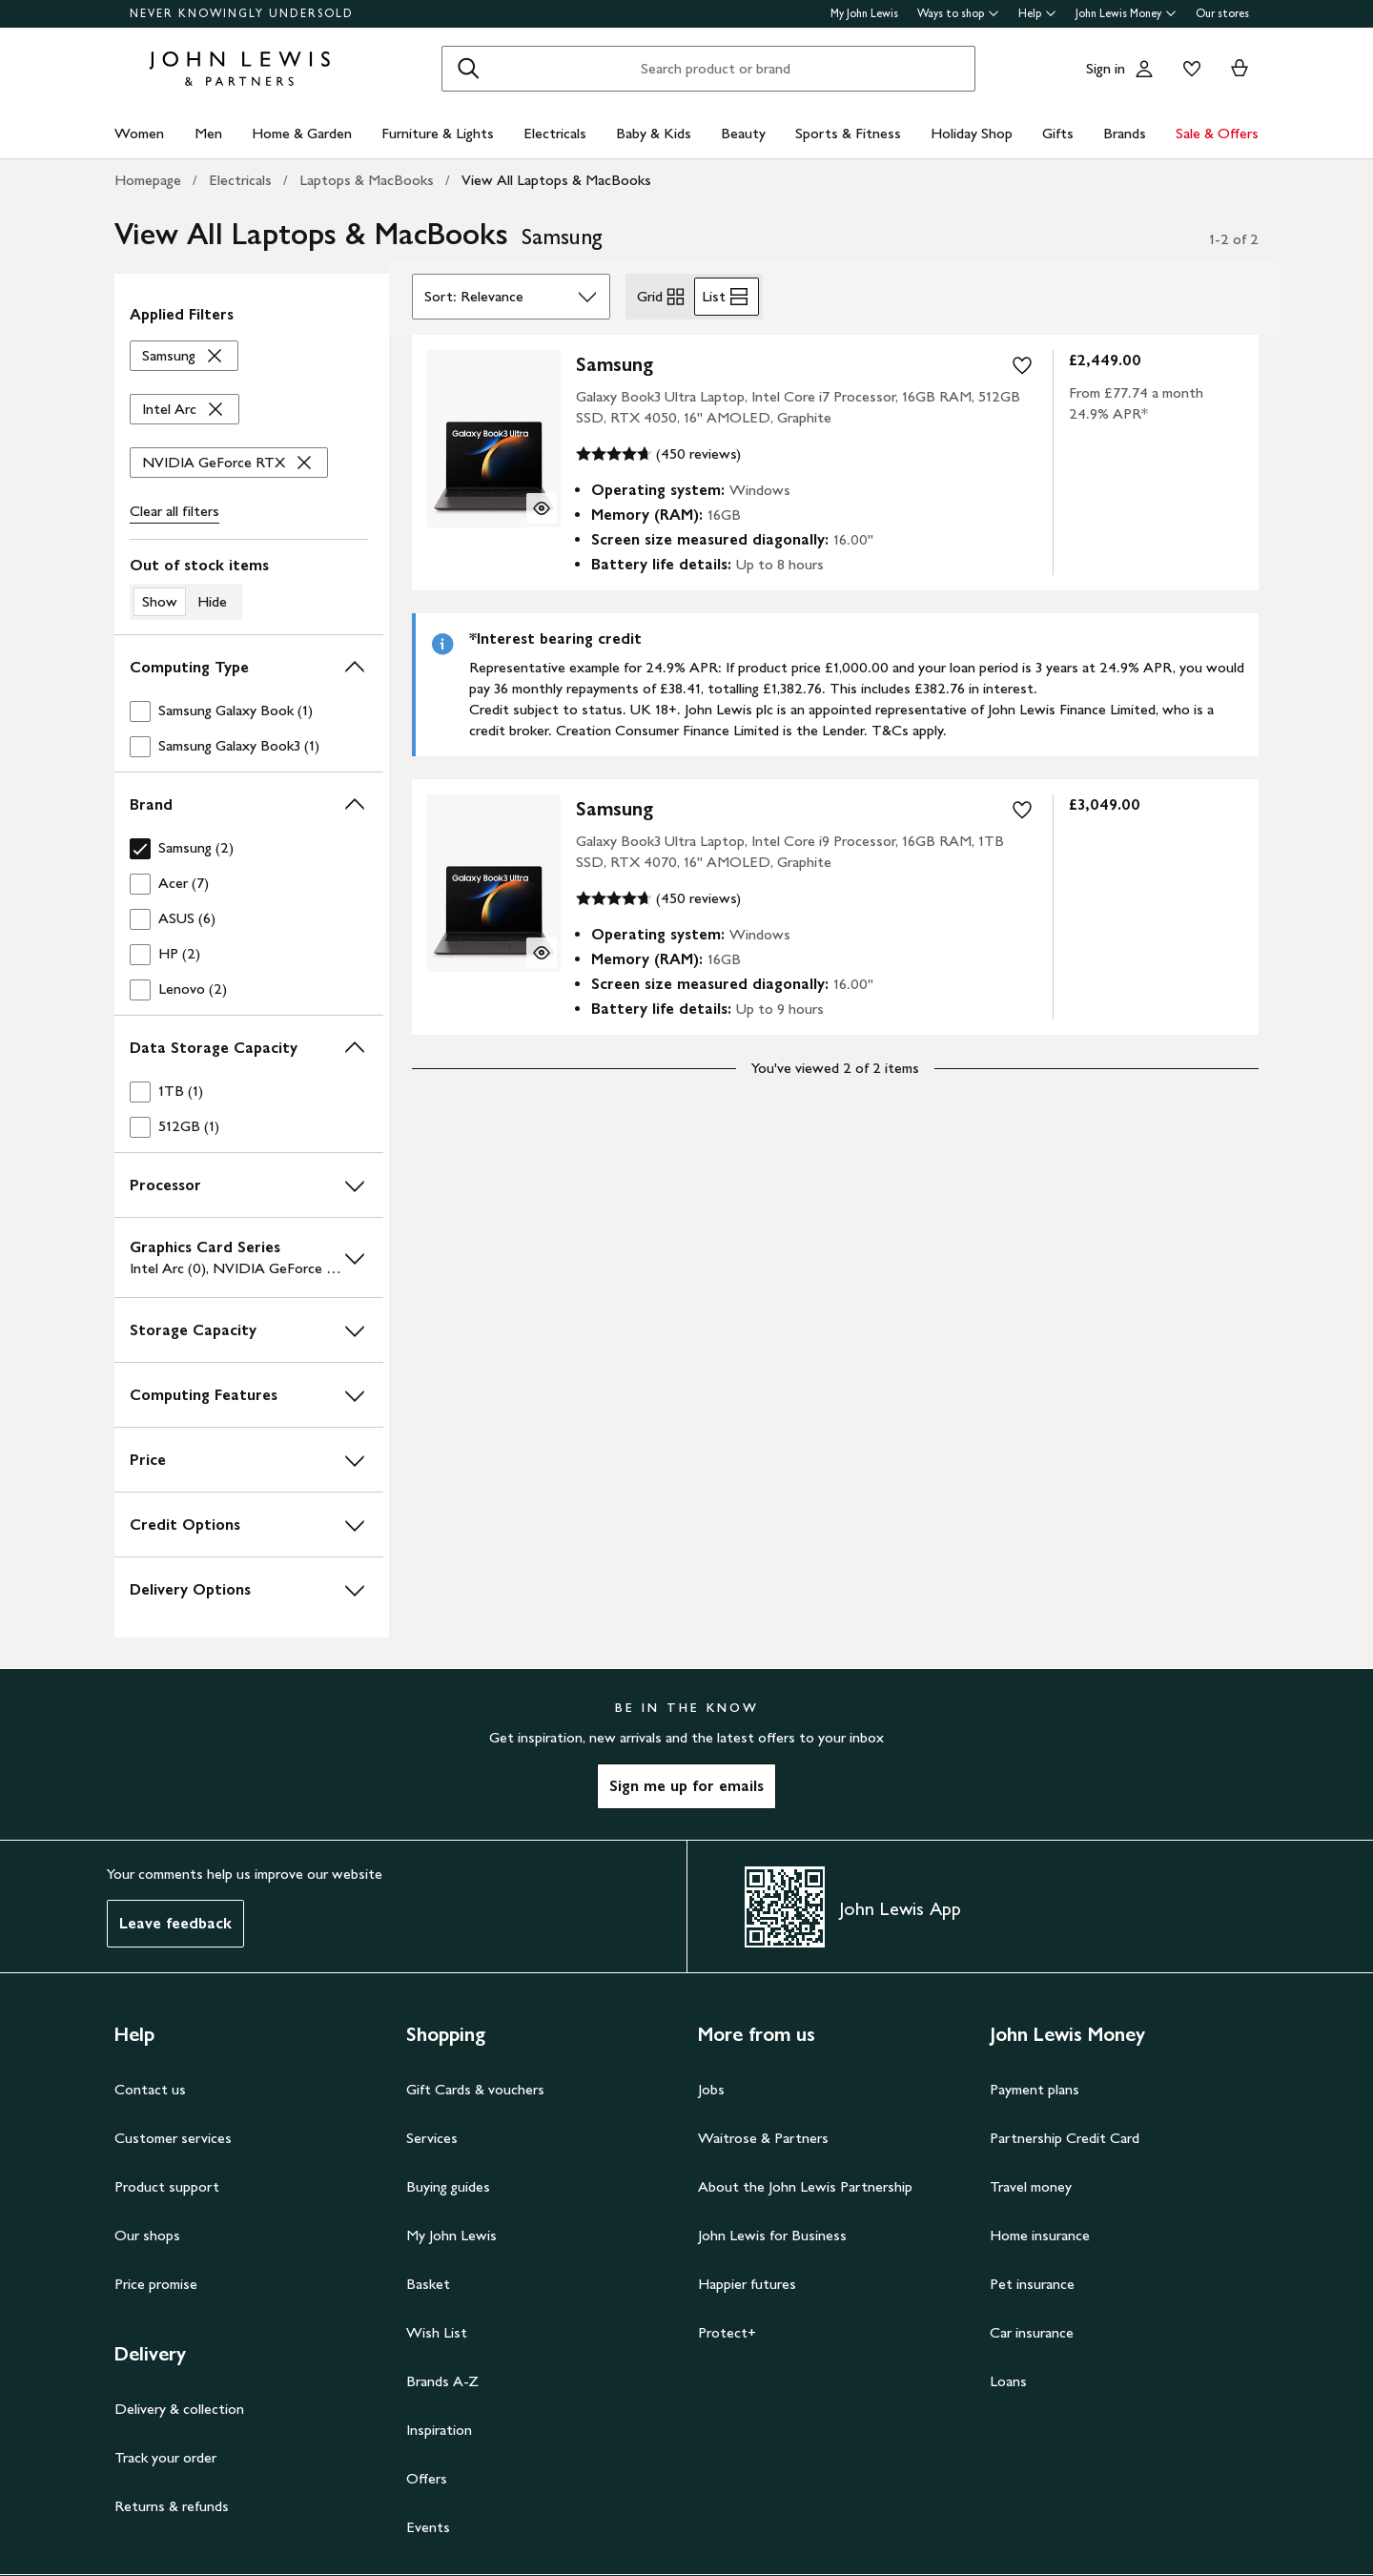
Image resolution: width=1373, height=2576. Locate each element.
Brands (1124, 133)
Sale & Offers (1217, 133)
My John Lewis (864, 13)
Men (208, 133)
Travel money (1031, 2186)
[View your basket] (1239, 69)
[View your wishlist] (1188, 69)
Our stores (1222, 13)
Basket (428, 2284)
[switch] (249, 587)
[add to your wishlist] (1022, 365)
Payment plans (1034, 2089)
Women (139, 133)
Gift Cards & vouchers (475, 2089)
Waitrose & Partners (763, 2138)
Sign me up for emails (686, 1786)
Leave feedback (175, 1923)
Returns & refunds (171, 2506)
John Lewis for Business (772, 2235)
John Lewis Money (1126, 13)
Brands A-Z (442, 2381)
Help (1037, 13)
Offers (426, 2478)
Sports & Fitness (848, 133)
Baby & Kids (653, 133)
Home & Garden (302, 133)
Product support (166, 2186)
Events (428, 2527)
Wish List (436, 2332)
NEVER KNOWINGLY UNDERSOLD (242, 13)
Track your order (165, 2457)
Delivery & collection (179, 2409)
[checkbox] (249, 711)
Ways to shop (958, 13)
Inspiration (439, 2430)
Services (432, 2138)
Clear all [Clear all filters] (174, 511)
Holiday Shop (972, 133)
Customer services (173, 2138)
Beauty (743, 133)
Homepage (147, 180)
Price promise (155, 2284)
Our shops (147, 2235)
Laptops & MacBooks (366, 180)
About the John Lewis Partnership (805, 2186)
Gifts (1058, 133)
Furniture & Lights (437, 133)
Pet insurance (1032, 2284)
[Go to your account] (1144, 69)
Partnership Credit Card (1064, 2138)
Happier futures (747, 2284)
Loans (1008, 2381)
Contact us (150, 2089)
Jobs (711, 2089)
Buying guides (448, 2186)
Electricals (554, 133)
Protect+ (727, 2332)
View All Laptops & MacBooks (556, 180)
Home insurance (1040, 2235)
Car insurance (1032, 2332)
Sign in (1105, 68)
